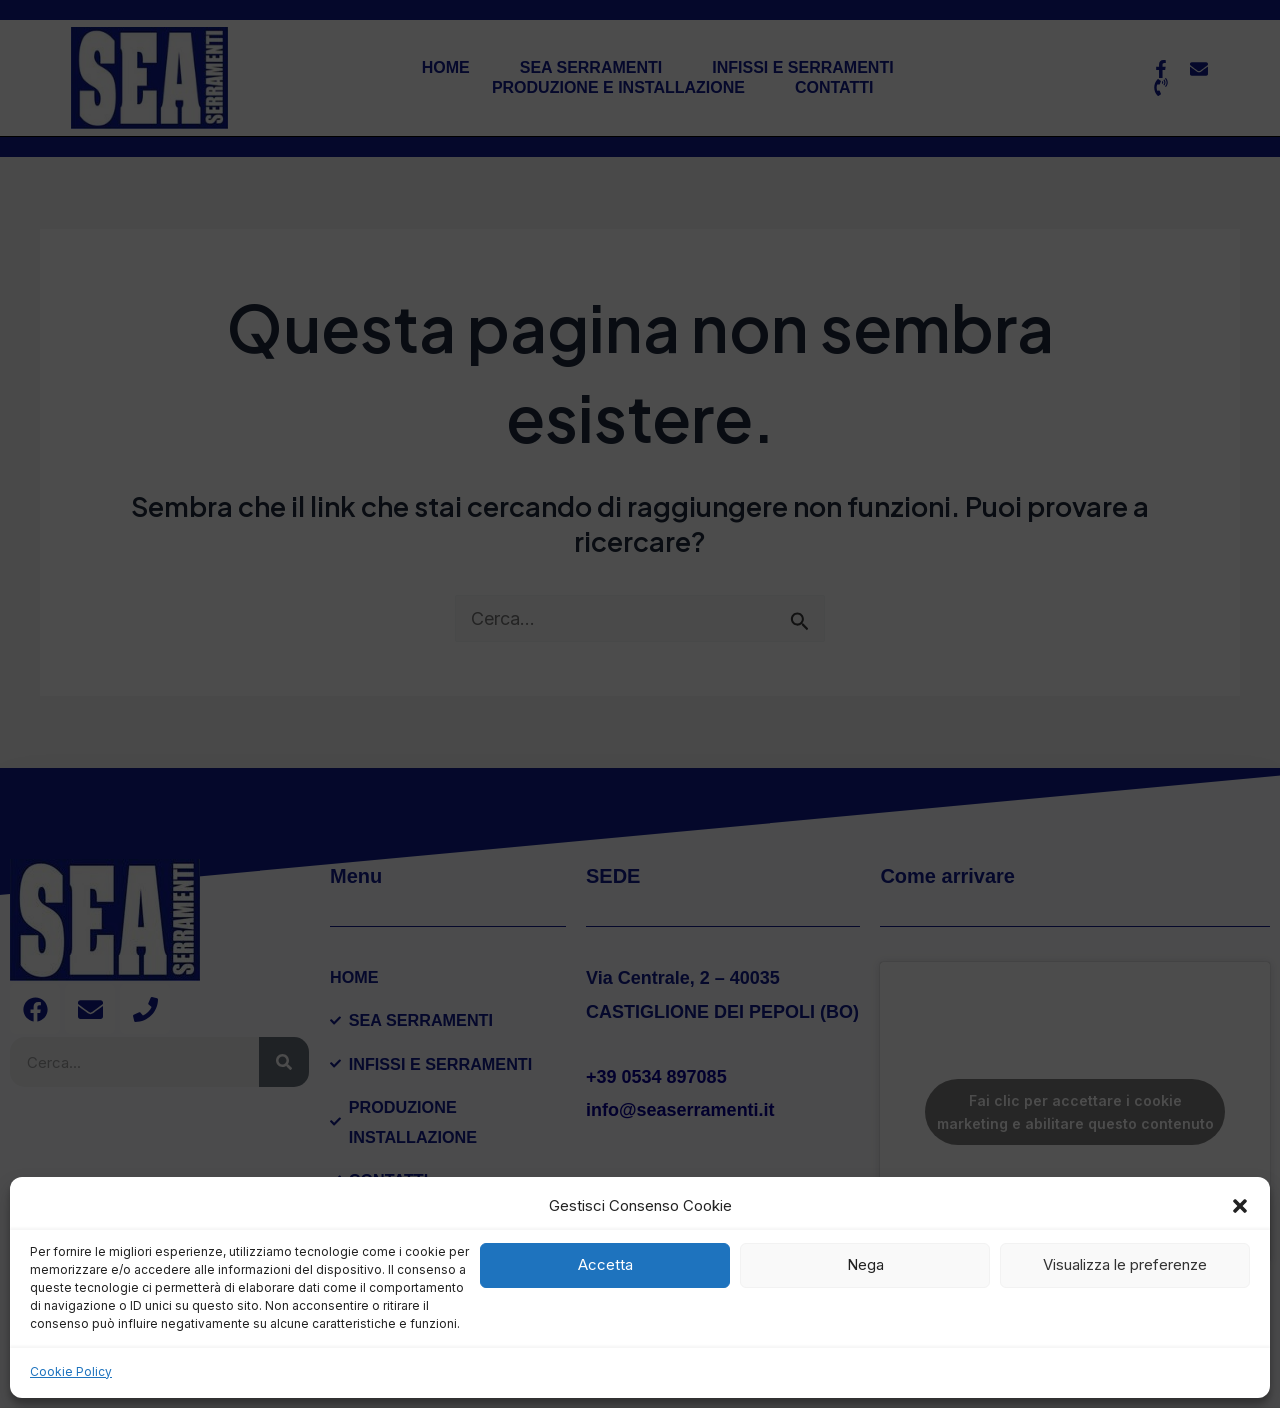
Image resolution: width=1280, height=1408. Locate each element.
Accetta (605, 1264)
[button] (1240, 1206)
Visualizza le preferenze (1125, 1264)
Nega (865, 1264)
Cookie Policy (71, 1371)
